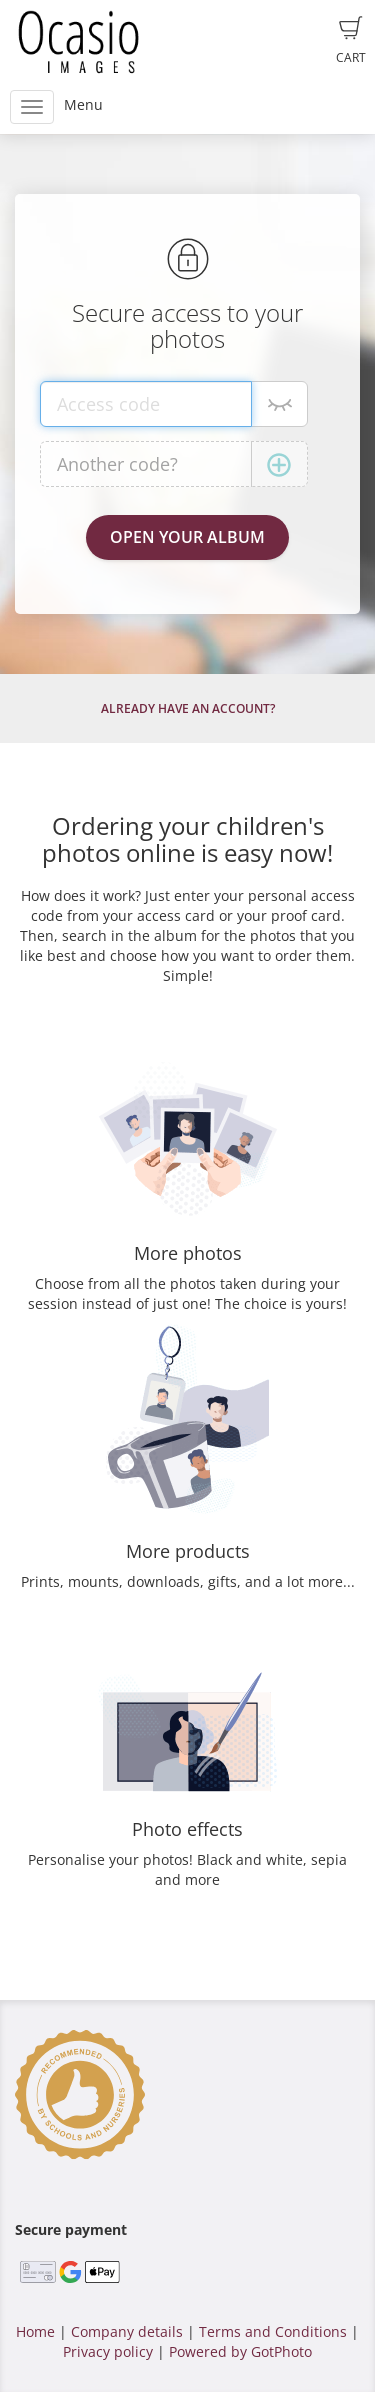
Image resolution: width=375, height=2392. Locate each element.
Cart (351, 41)
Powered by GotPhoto (240, 2351)
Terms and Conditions (273, 2331)
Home (35, 2331)
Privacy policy (108, 2351)
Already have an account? (188, 708)
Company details (127, 2331)
